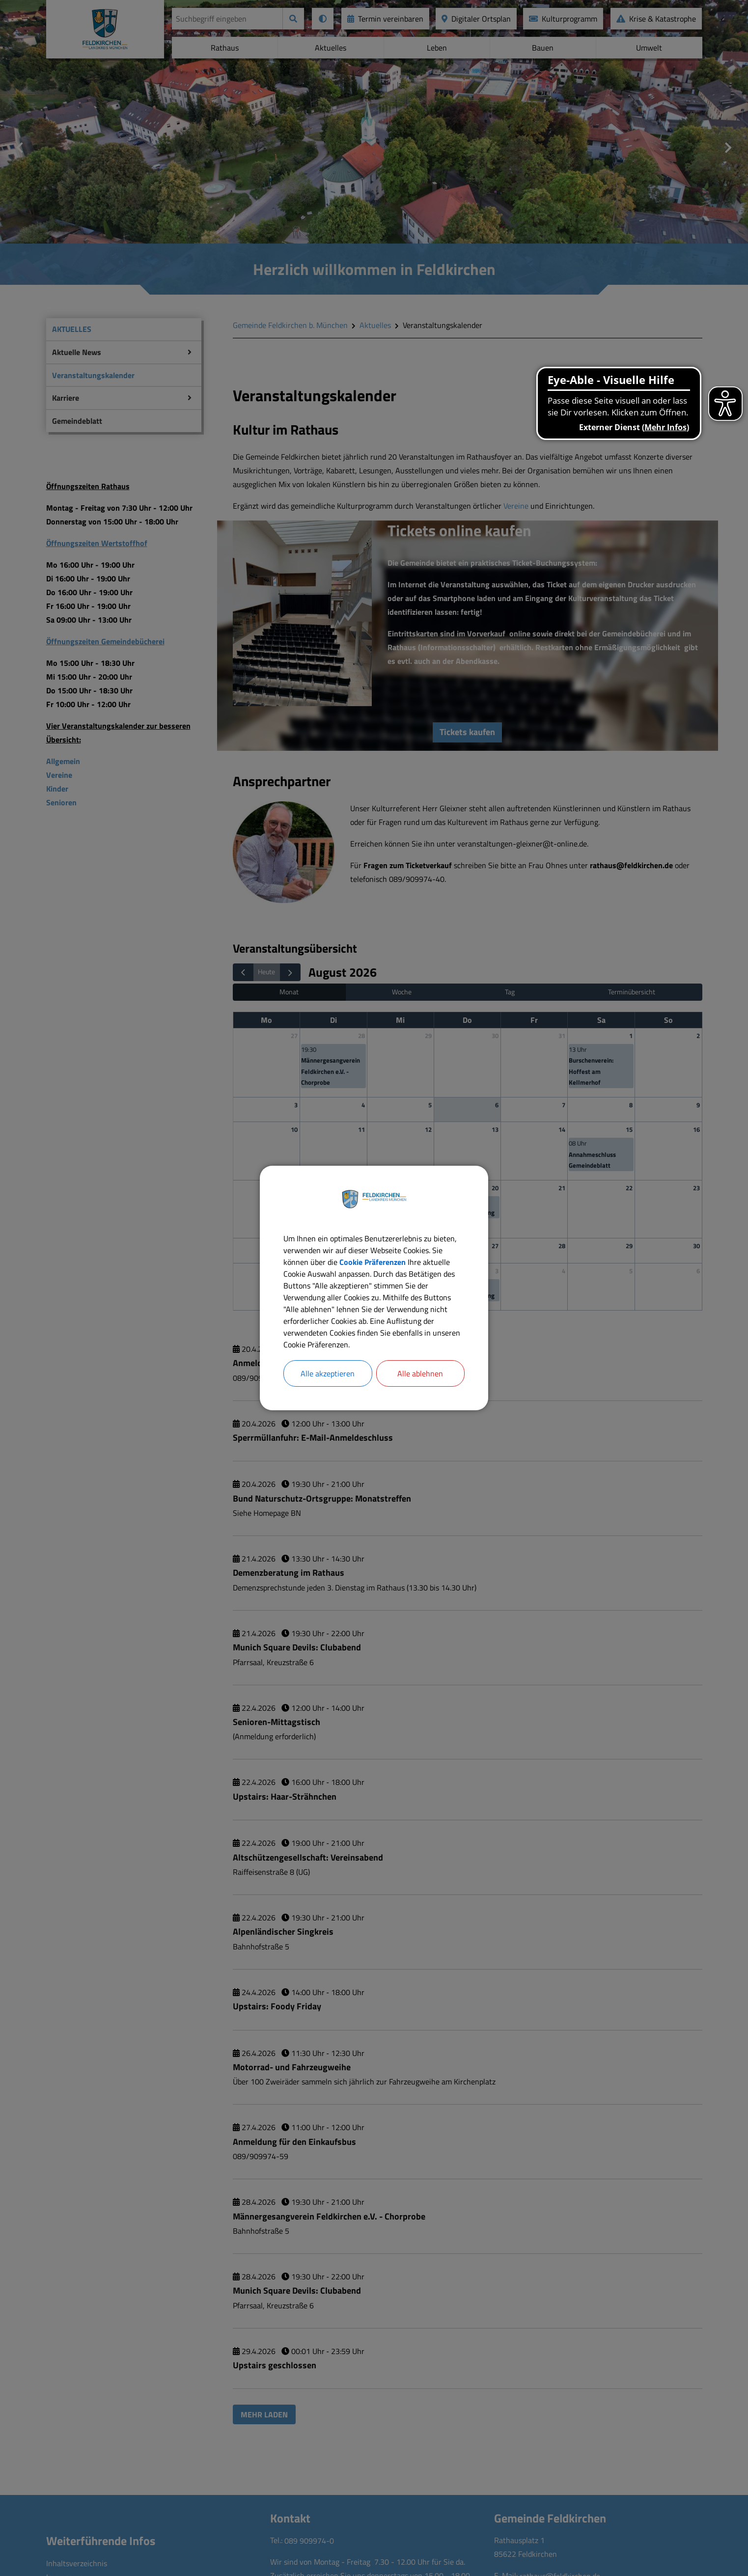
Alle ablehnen (420, 1373)
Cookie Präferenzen (372, 1262)
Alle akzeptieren (328, 1373)
